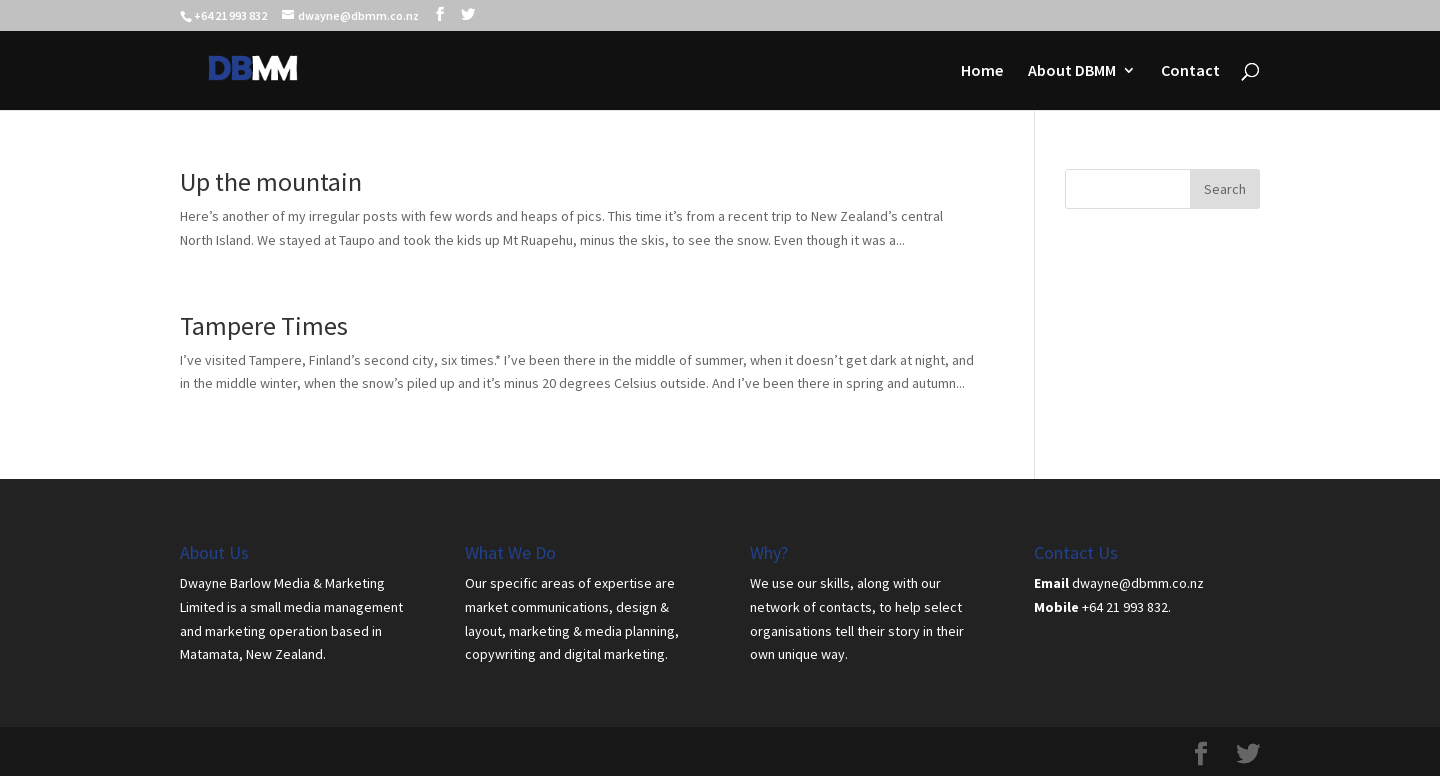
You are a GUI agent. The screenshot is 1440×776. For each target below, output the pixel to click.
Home (982, 71)
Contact (1190, 71)
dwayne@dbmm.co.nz (1138, 583)
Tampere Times (264, 325)
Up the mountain (271, 181)
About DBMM (1072, 71)
